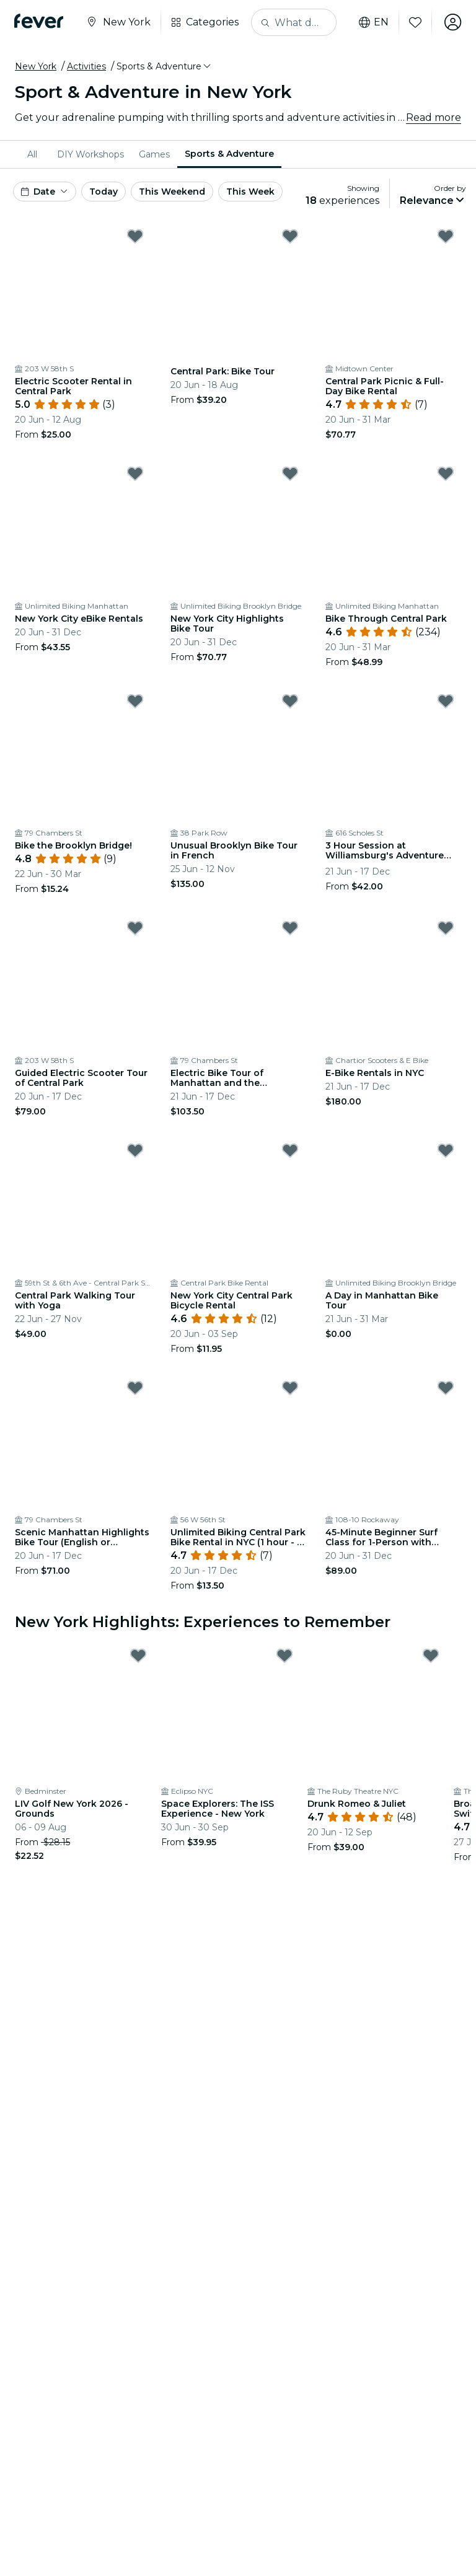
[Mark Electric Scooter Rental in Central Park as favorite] (135, 236)
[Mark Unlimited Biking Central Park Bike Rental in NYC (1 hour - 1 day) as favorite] (290, 1388)
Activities (86, 66)
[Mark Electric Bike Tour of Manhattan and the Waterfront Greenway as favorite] (290, 928)
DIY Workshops (90, 154)
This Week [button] (250, 191)
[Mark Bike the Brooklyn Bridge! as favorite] (135, 701)
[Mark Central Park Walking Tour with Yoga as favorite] (135, 1150)
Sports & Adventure (229, 153)
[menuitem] (35, 154)
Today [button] (103, 191)
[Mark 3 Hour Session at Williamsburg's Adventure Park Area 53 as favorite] (446, 701)
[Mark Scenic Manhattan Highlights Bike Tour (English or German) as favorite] (135, 1388)
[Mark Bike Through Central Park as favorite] (446, 473)
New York (35, 66)
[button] (165, 66)
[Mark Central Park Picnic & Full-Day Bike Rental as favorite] (446, 236)
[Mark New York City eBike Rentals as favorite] (135, 473)
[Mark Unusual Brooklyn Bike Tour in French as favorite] (290, 701)
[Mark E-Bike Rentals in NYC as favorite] (446, 928)
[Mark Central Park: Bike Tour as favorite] (290, 236)
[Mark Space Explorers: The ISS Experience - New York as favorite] (284, 1655)
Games (154, 154)
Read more (433, 117)
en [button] (373, 22)
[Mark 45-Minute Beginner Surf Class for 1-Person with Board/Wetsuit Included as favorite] (446, 1388)
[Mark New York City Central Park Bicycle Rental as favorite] (290, 1150)
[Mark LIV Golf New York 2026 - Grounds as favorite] (138, 1655)
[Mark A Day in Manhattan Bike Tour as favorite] (446, 1150)
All (32, 154)
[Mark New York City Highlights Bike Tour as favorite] (290, 473)
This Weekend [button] (172, 191)
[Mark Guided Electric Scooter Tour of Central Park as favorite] (135, 928)
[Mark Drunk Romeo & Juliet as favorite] (431, 1655)
